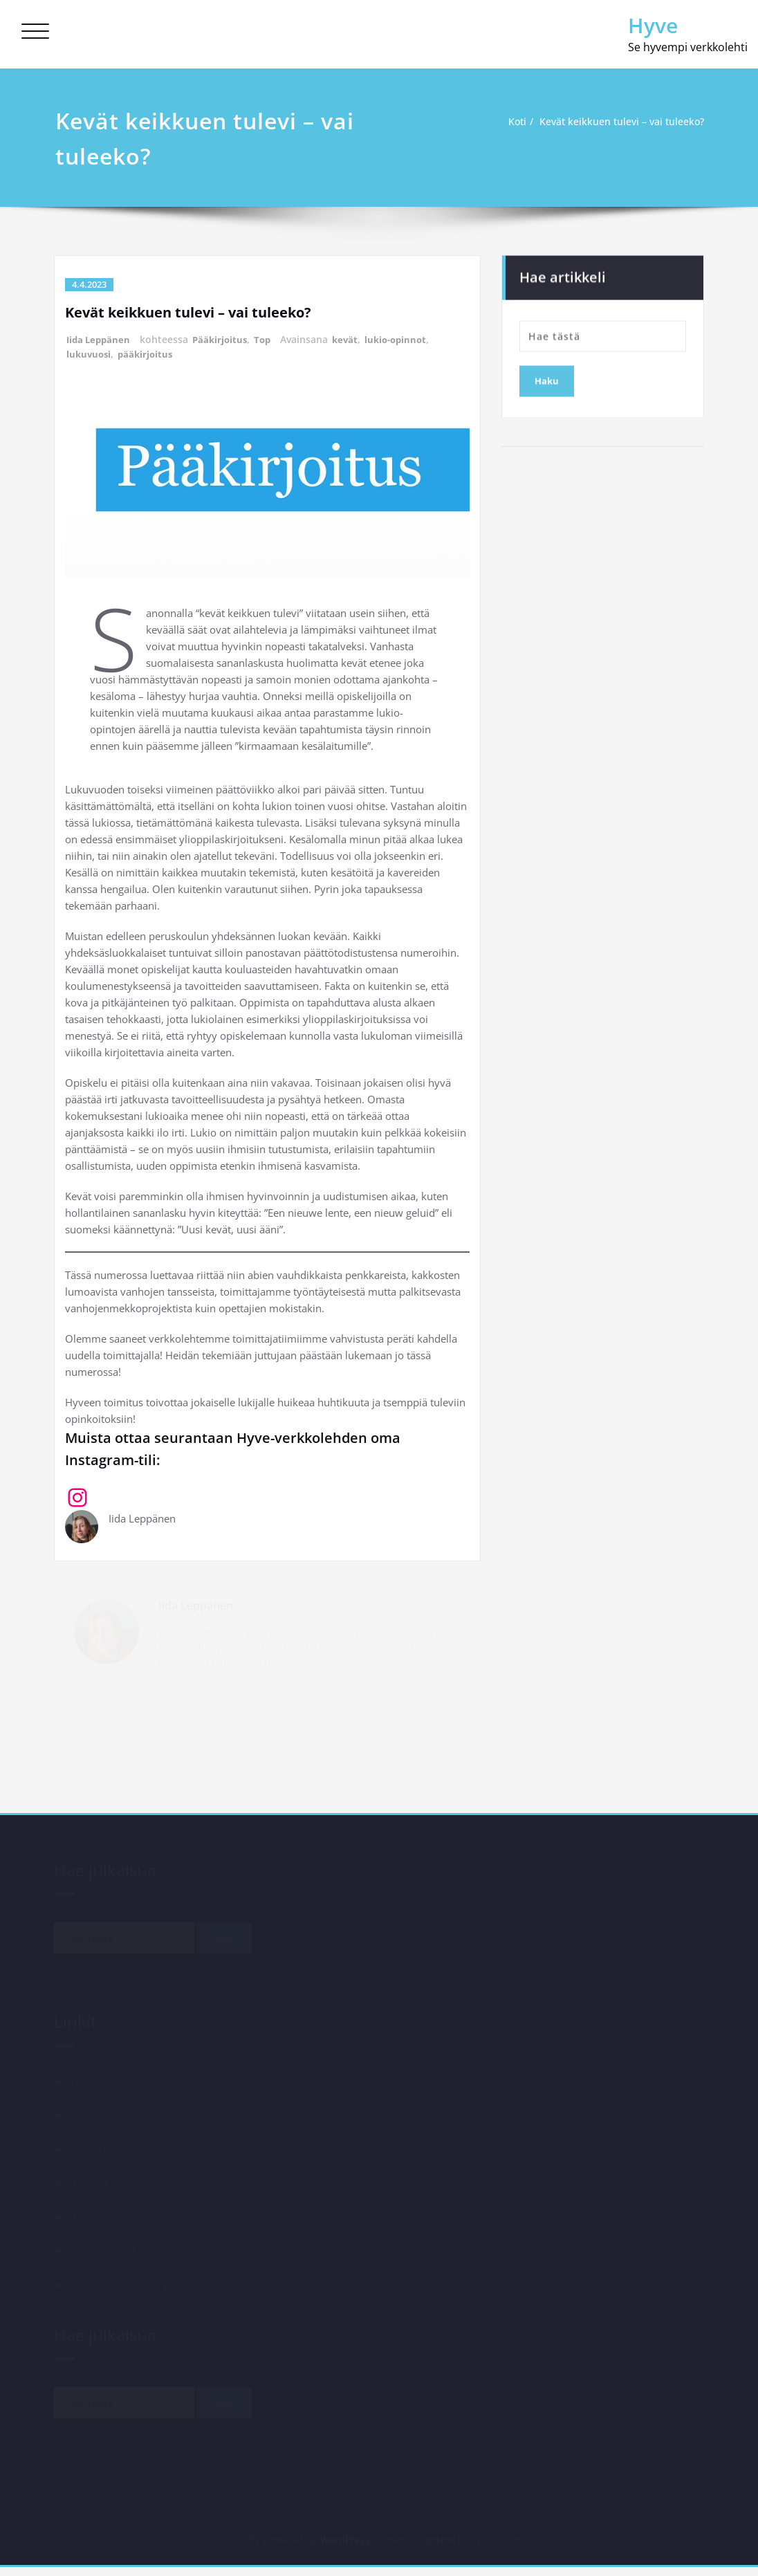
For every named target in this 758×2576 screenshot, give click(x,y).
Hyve (653, 25)
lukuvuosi (89, 353)
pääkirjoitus (149, 353)
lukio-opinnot (407, 339)
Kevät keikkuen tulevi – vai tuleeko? (620, 122)
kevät (353, 339)
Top (270, 339)
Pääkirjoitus (225, 339)
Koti (508, 122)
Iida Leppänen (100, 339)
